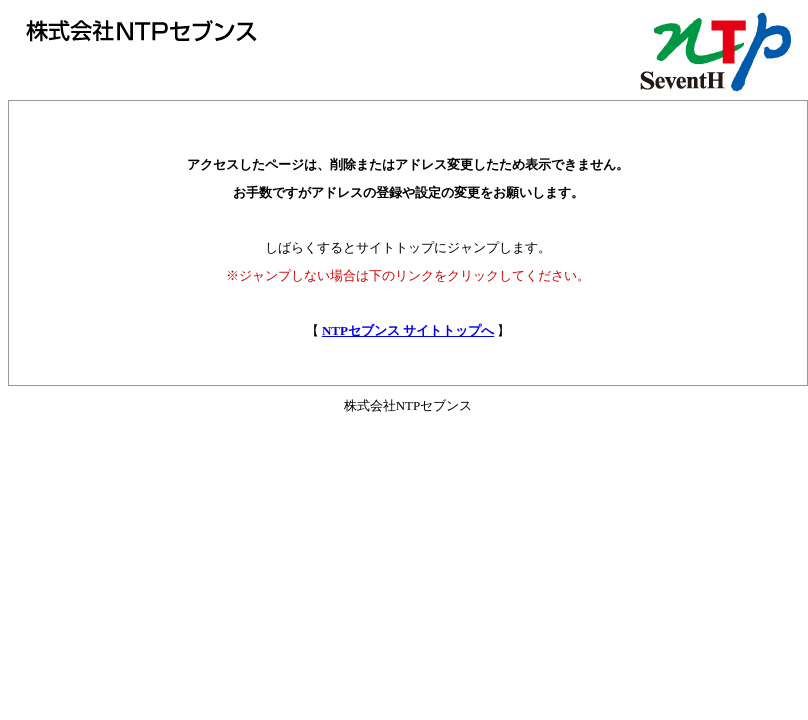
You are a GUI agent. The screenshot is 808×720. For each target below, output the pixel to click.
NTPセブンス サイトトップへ (408, 330)
